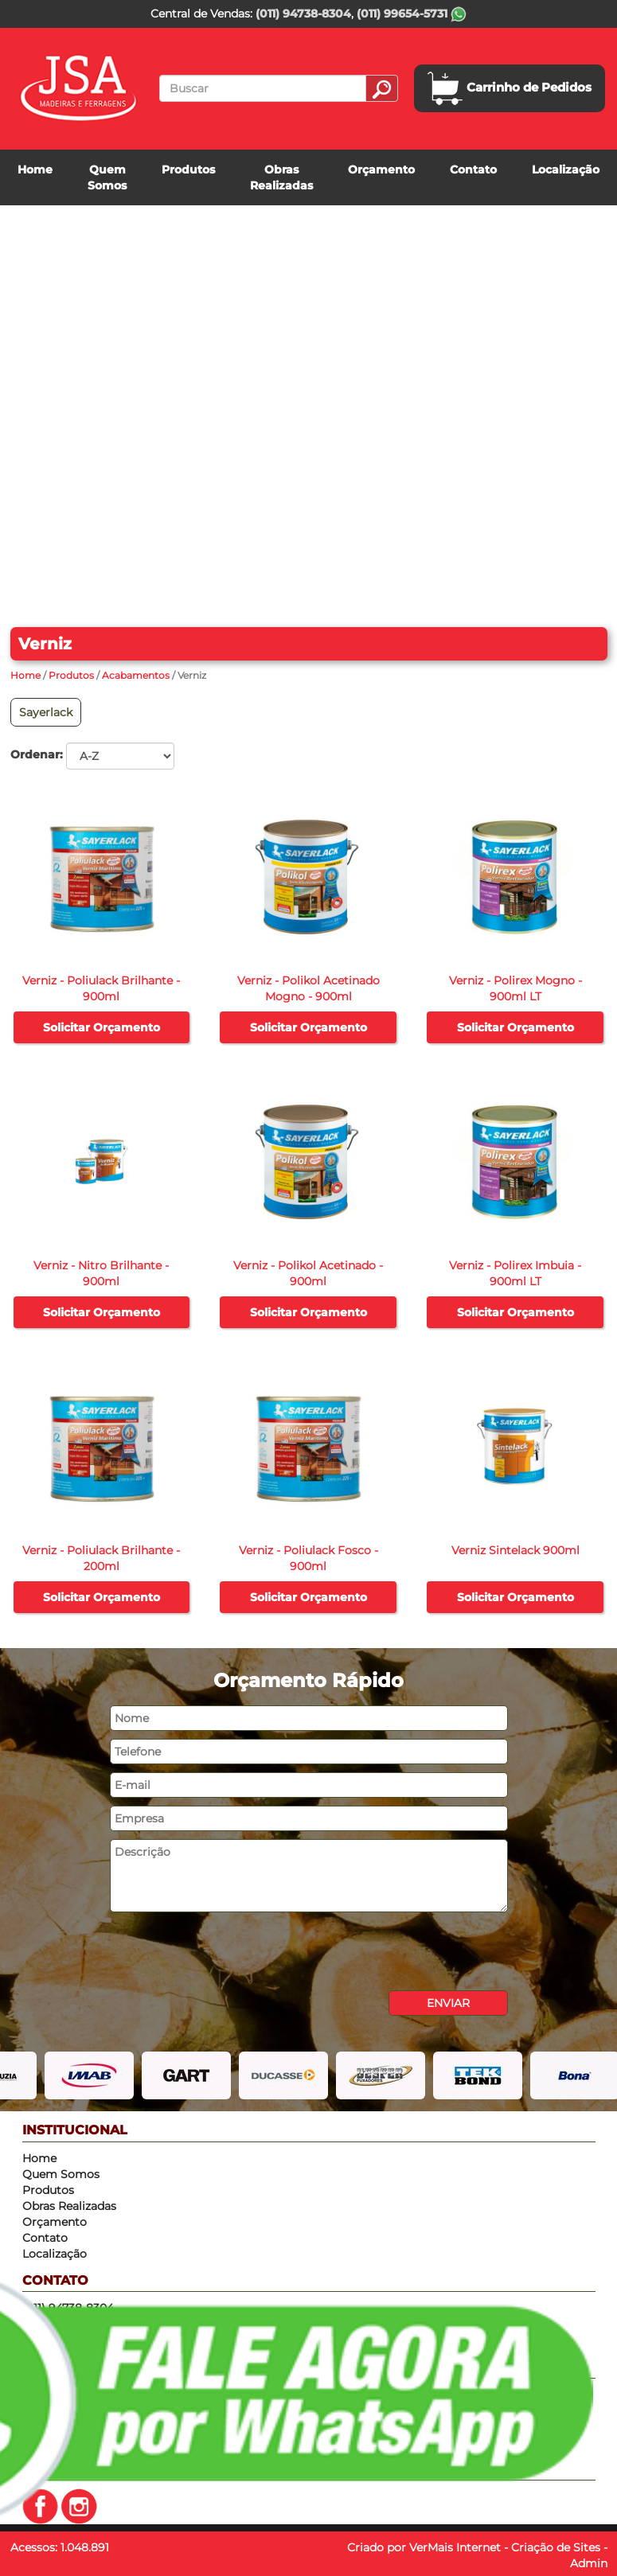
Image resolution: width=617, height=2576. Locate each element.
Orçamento (381, 169)
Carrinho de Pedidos (510, 88)
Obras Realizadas (281, 177)
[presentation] (231, 1951)
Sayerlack (45, 712)
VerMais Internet (455, 2547)
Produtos (188, 169)
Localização (565, 169)
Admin (588, 2563)
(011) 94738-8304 (303, 13)
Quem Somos (107, 177)
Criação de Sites (555, 2547)
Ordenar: (36, 754)
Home (35, 169)
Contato (473, 169)
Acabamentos (136, 675)
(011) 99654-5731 (412, 13)
